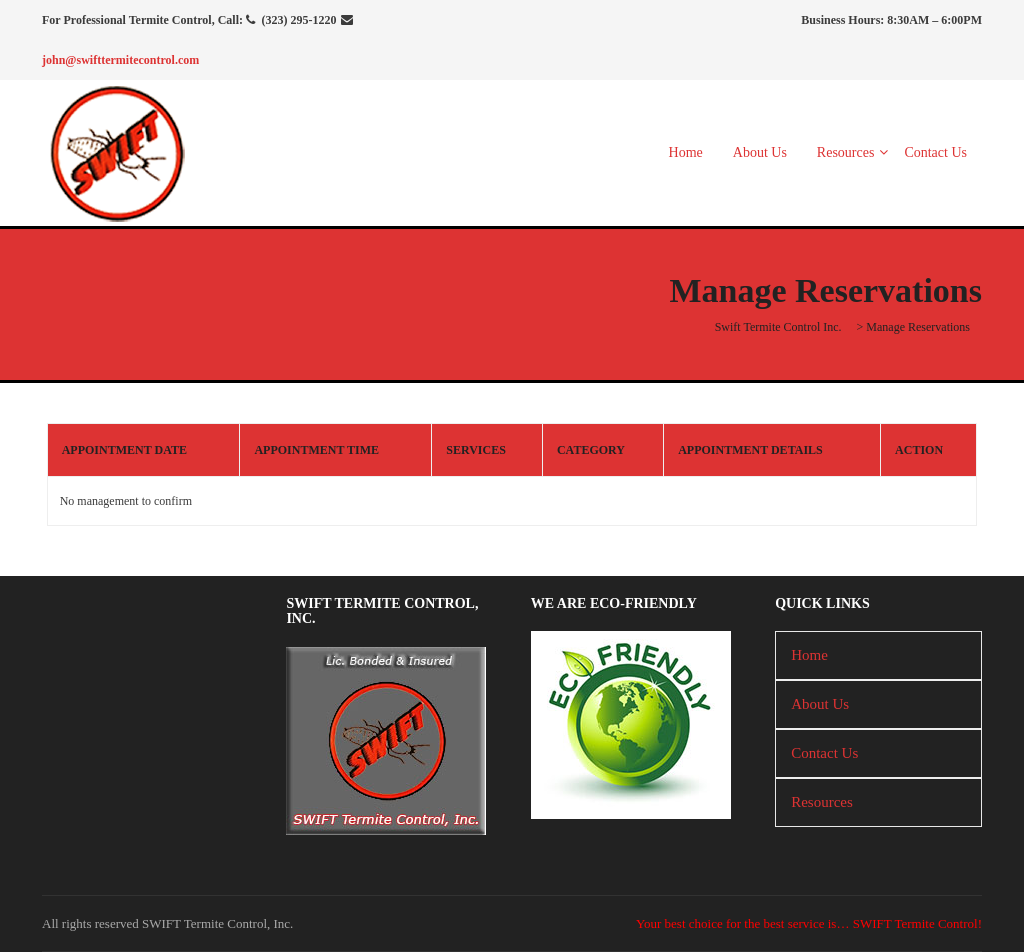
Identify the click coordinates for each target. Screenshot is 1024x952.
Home (686, 152)
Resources (846, 152)
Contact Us (935, 152)
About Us (760, 152)
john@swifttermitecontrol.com (120, 60)
